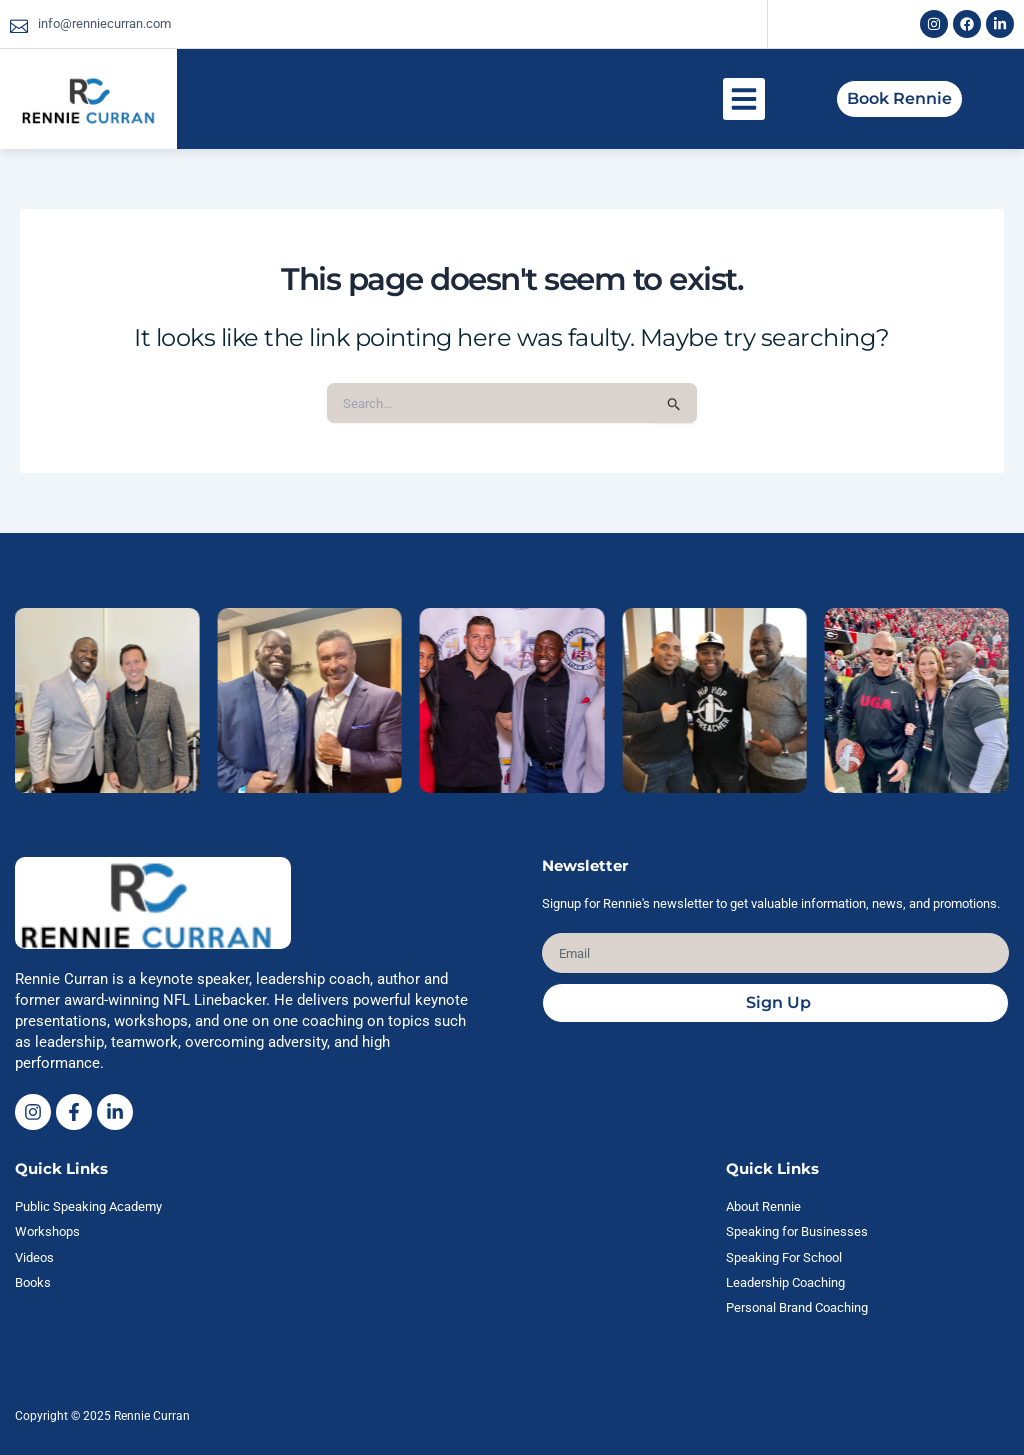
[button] (744, 99)
